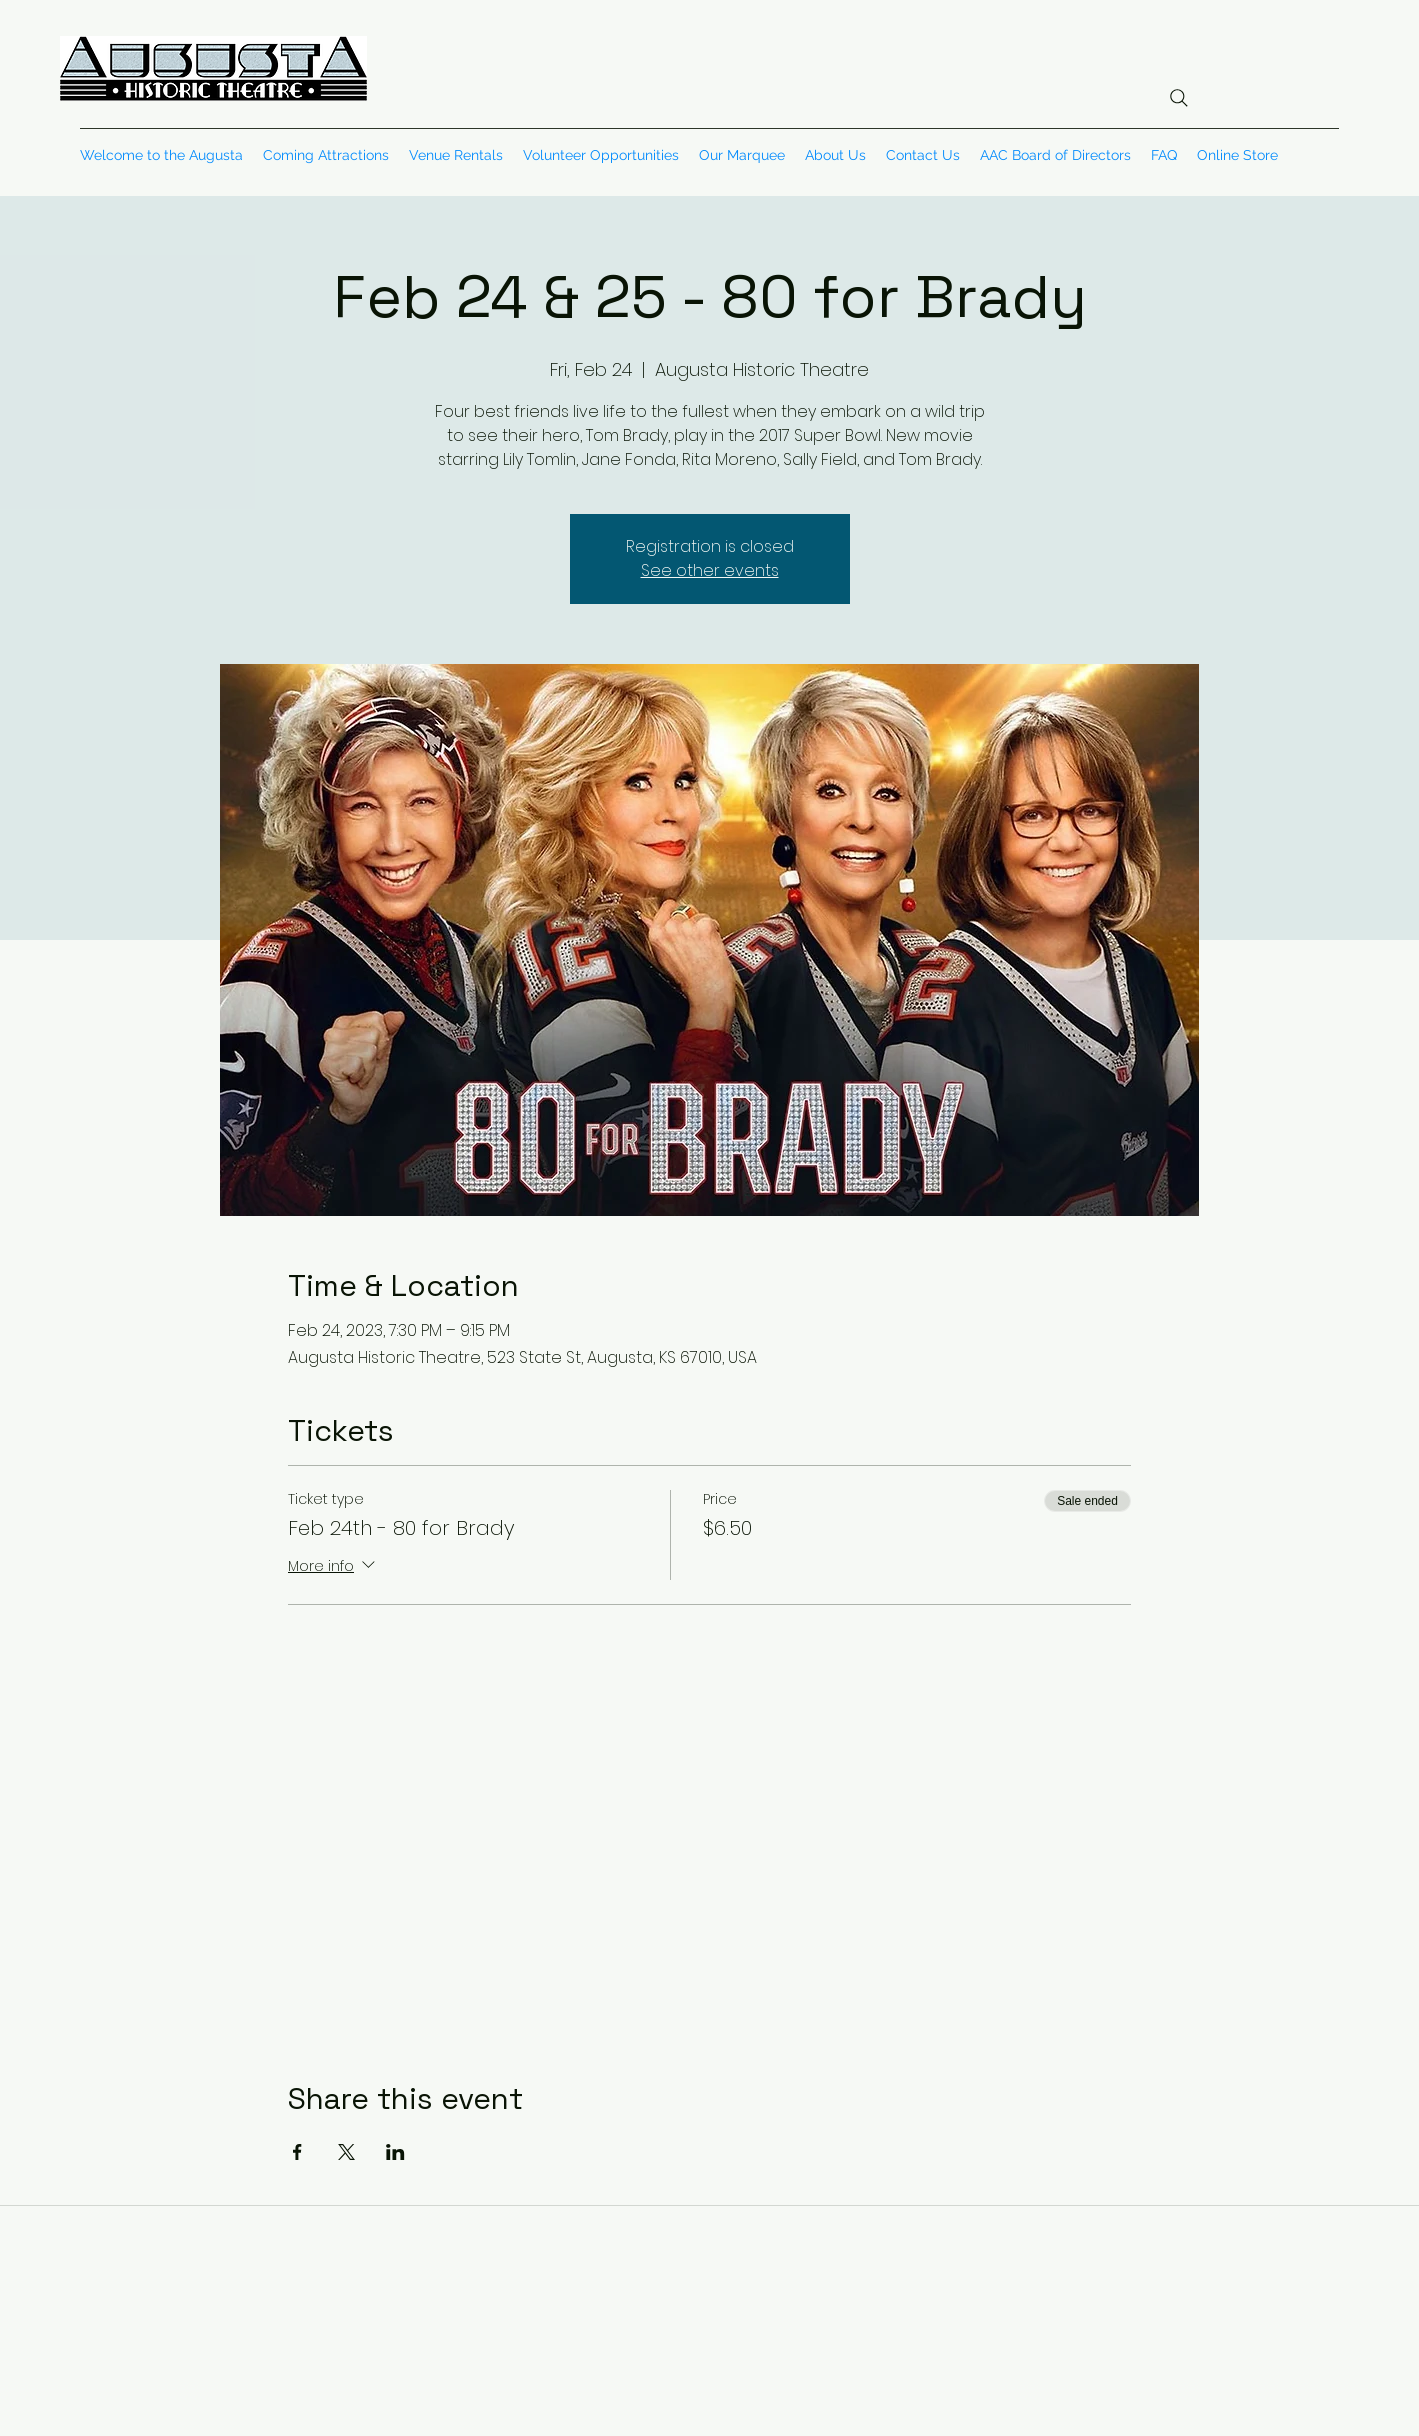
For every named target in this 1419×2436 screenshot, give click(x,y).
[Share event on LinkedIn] (395, 2152)
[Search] (1179, 98)
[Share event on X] (346, 2152)
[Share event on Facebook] (297, 2152)
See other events (710, 570)
